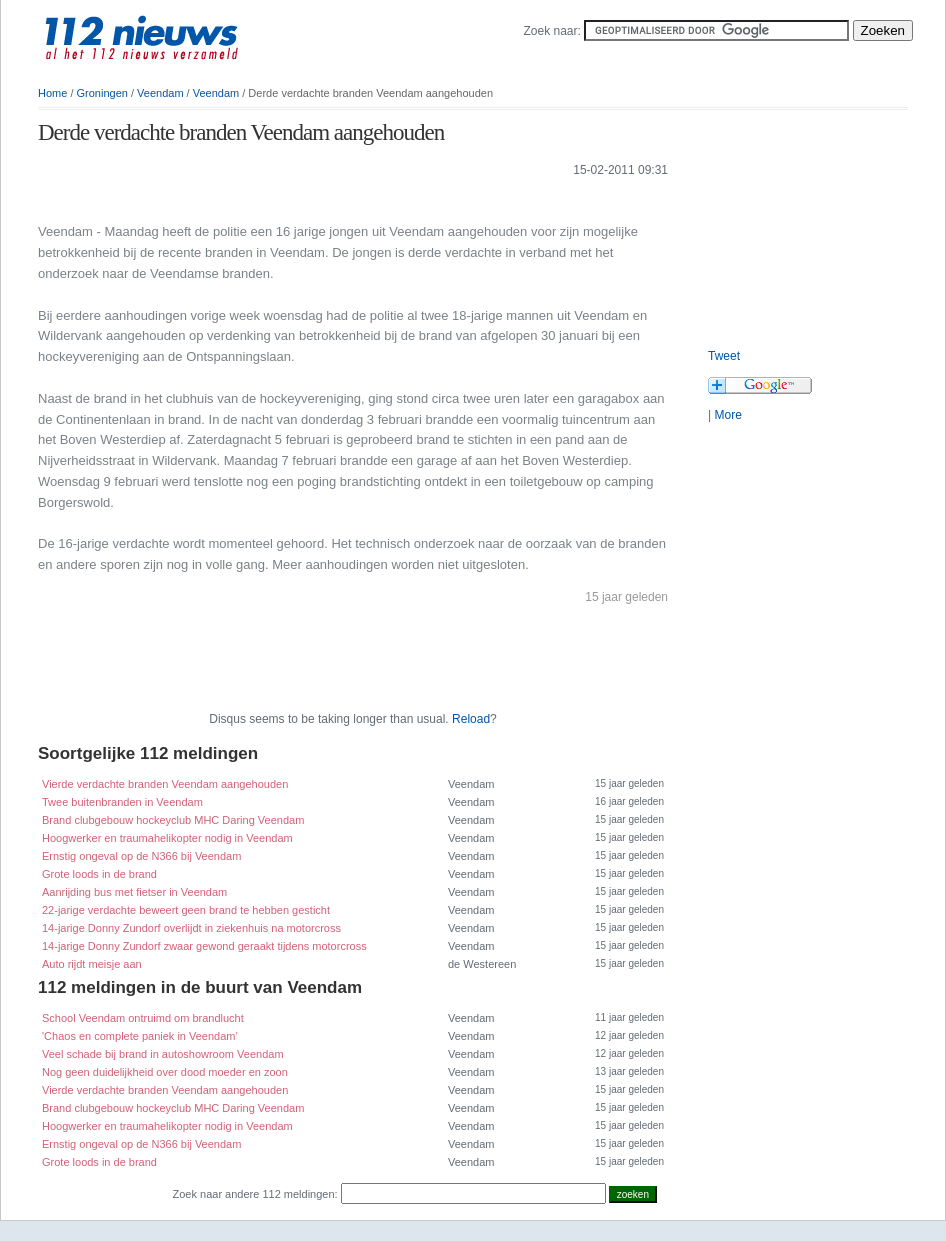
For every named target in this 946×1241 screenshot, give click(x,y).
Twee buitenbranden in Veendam (122, 802)
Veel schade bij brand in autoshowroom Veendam (163, 1054)
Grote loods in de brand (99, 874)
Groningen (102, 93)
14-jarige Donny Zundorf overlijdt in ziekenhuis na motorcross (191, 928)
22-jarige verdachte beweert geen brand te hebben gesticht (186, 910)
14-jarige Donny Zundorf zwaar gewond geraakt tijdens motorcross (204, 946)
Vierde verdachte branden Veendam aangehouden (165, 784)
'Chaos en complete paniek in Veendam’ (140, 1036)
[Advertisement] (272, 198)
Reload (471, 719)
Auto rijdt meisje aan (92, 964)
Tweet (724, 356)
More (727, 415)
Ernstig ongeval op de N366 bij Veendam (141, 856)
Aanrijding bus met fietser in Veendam (134, 892)
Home (52, 93)
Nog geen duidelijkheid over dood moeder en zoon (165, 1072)
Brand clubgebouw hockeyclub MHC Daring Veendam (173, 820)
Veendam (160, 93)
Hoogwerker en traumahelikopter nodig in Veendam (167, 838)
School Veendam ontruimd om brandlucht (143, 1018)
